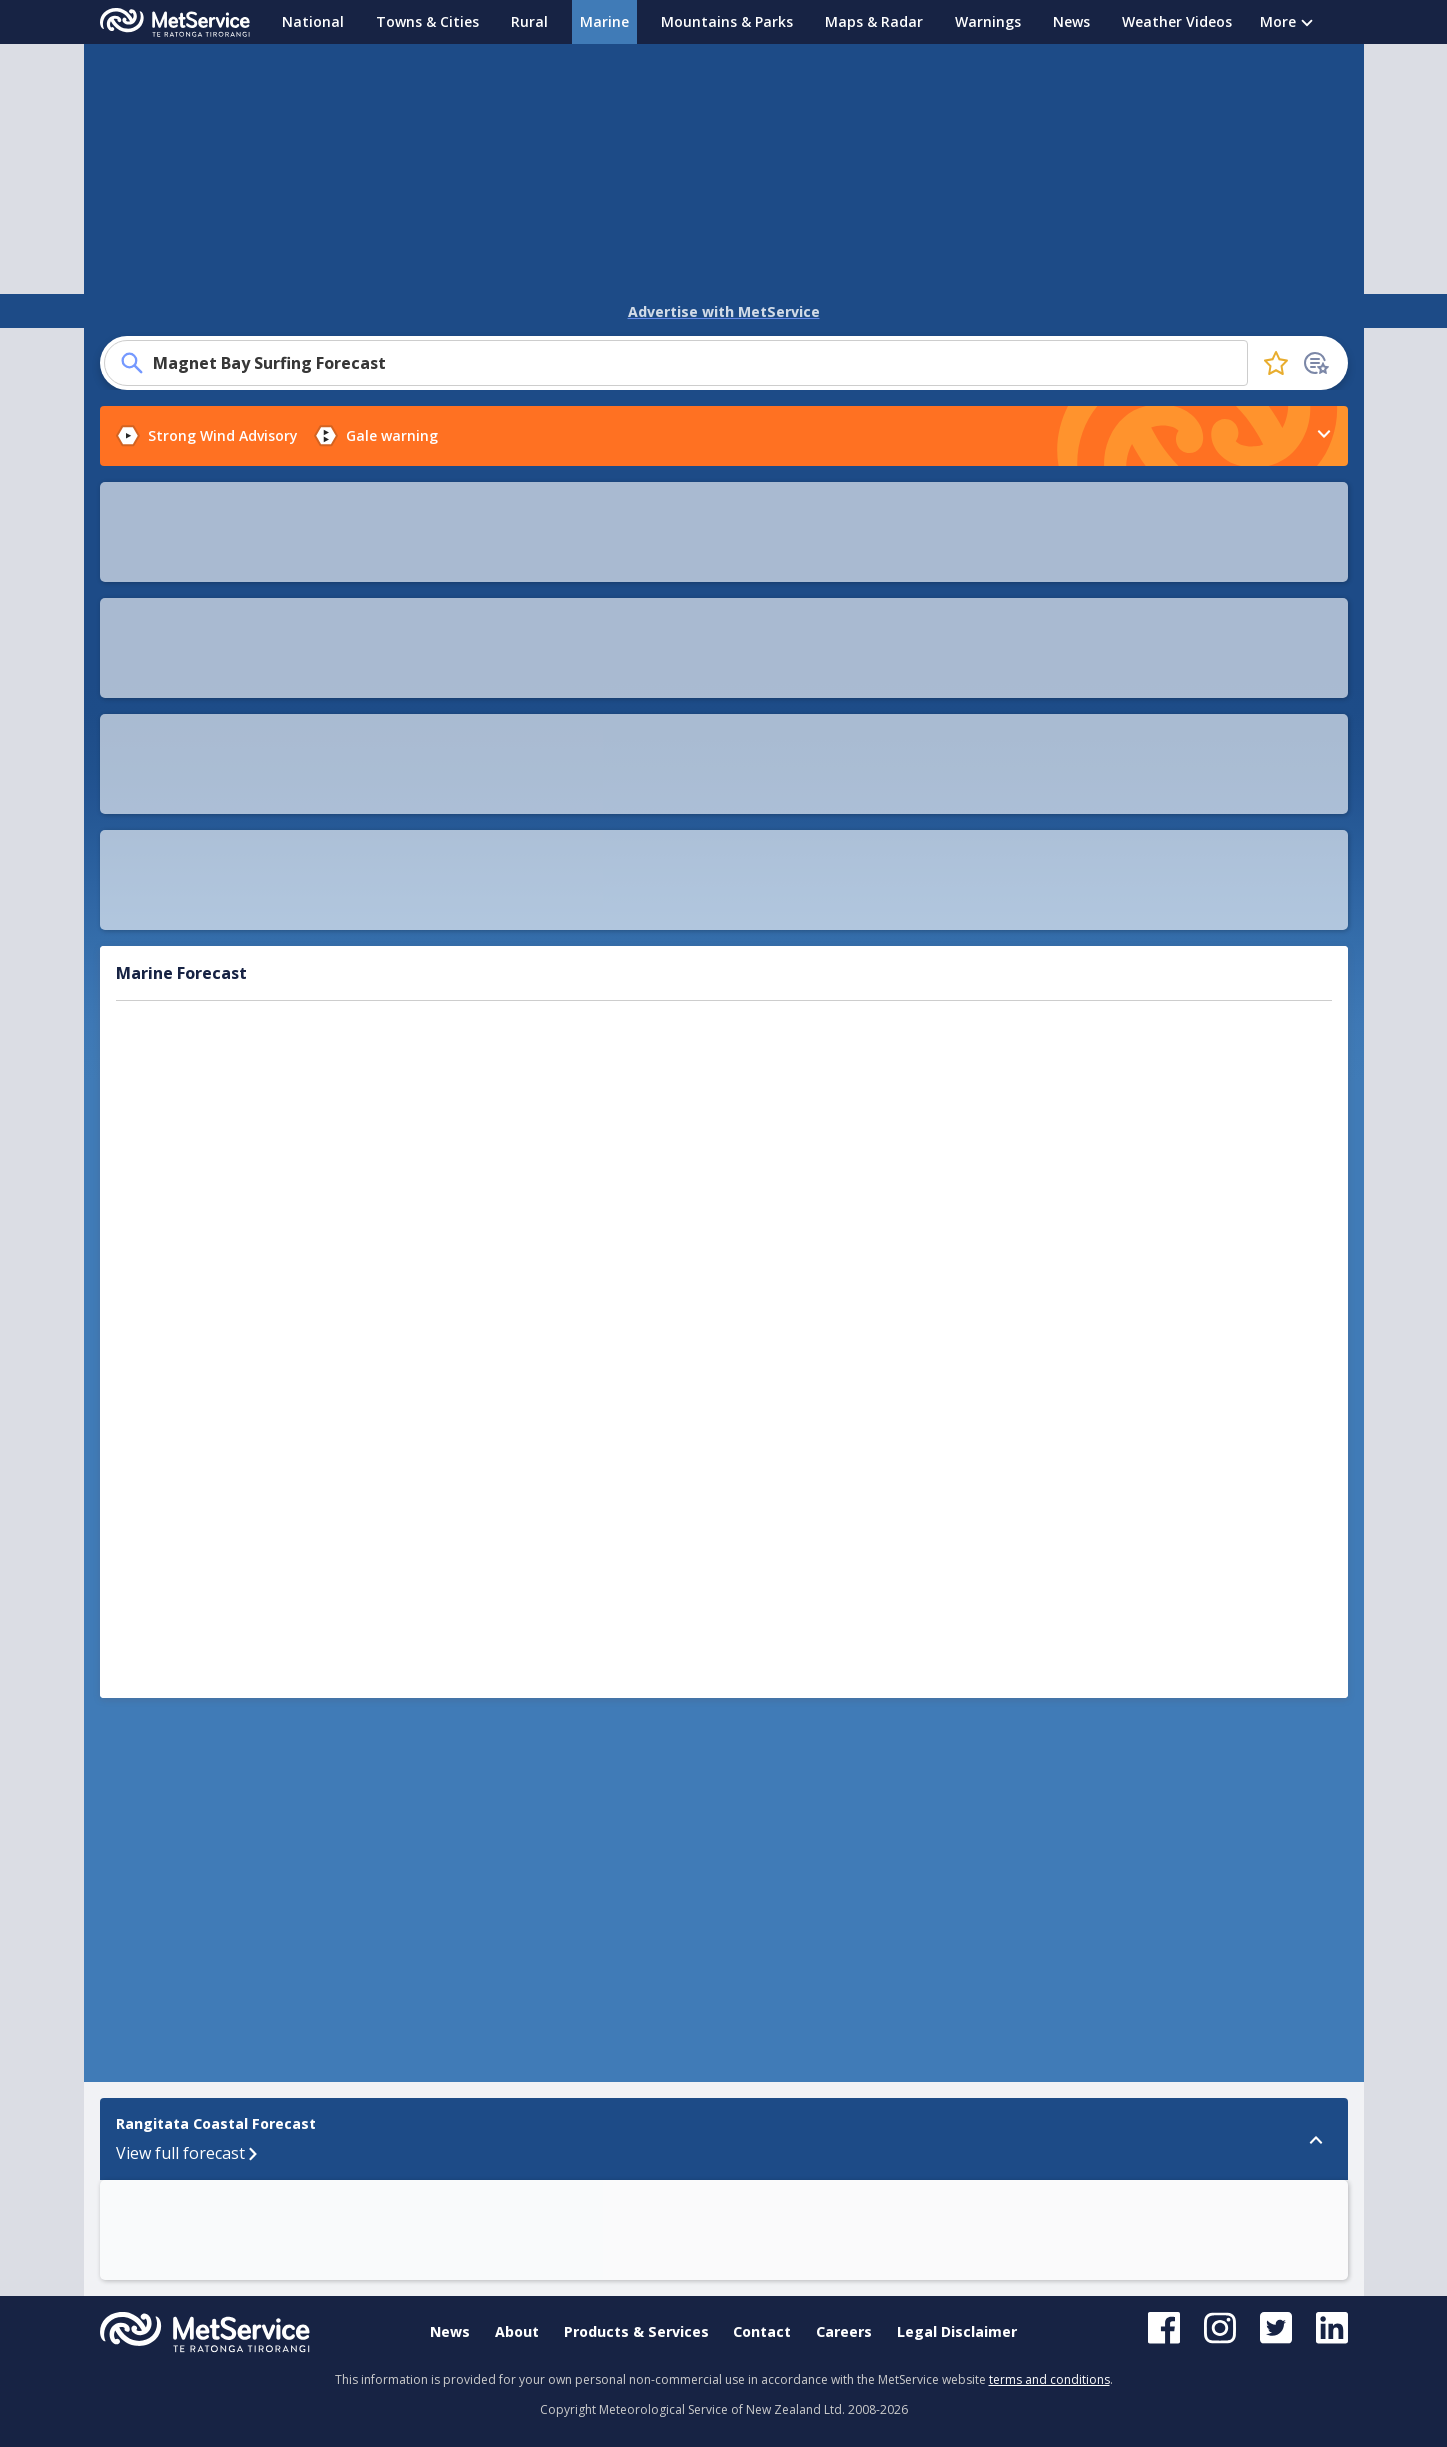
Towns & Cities (427, 21)
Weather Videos (1177, 21)
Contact (762, 2331)
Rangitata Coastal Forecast (170, 1568)
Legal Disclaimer (957, 2331)
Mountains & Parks (727, 21)
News (1071, 21)
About (517, 2331)
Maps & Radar (874, 21)
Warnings (988, 21)
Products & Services (636, 2331)
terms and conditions (1049, 2379)
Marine (604, 21)
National (313, 21)
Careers (844, 2331)
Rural (529, 21)
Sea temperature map (249, 719)
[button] (915, 1578)
